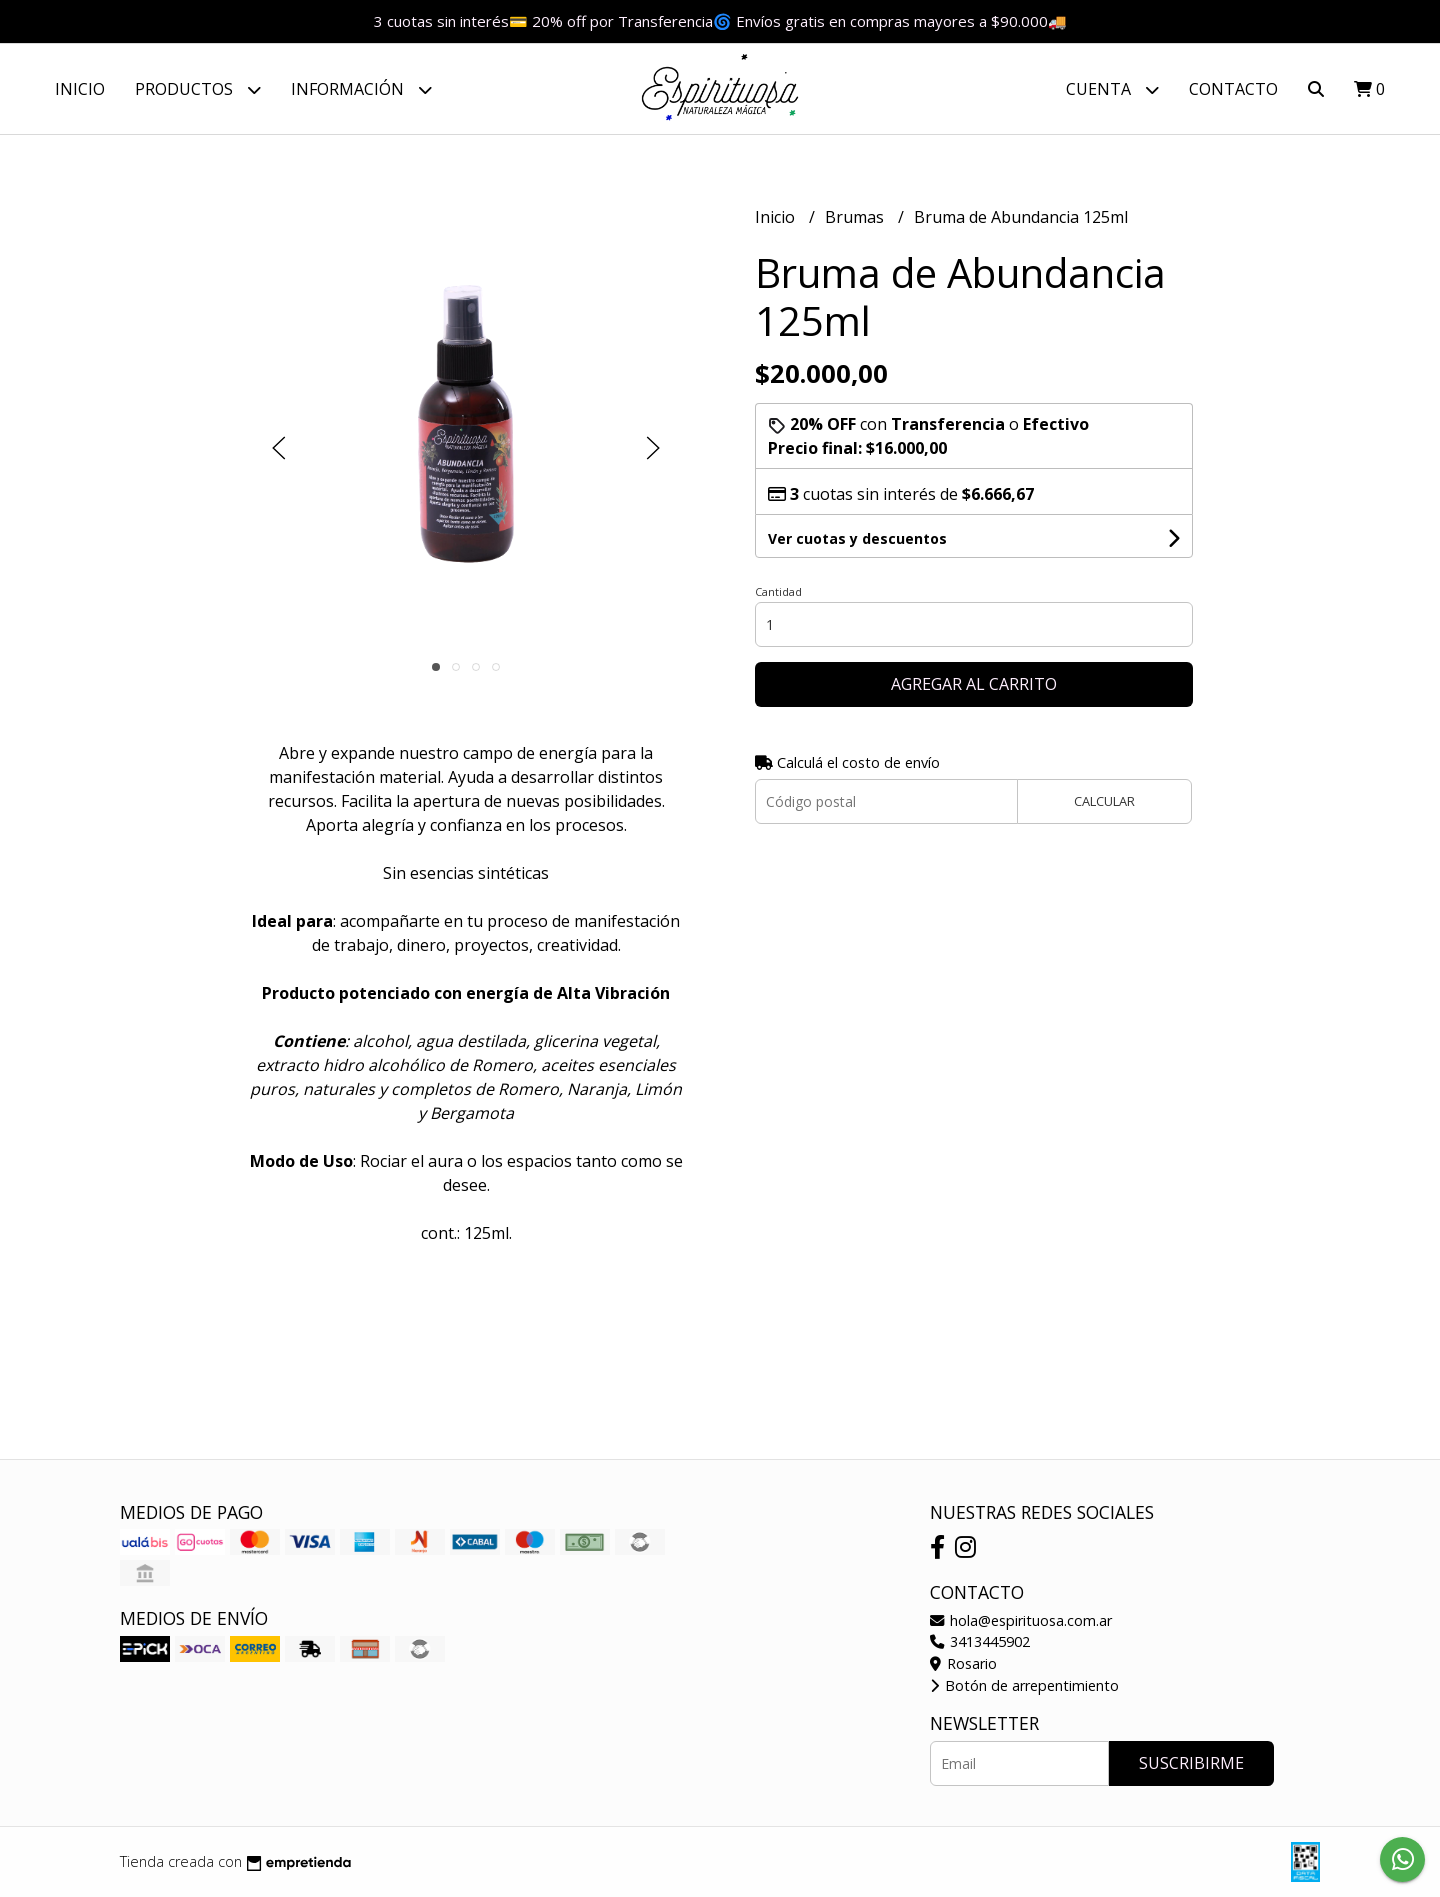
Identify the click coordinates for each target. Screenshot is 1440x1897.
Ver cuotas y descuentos (857, 538)
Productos (198, 89)
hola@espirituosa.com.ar (1021, 1620)
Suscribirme (1191, 1763)
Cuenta (1112, 89)
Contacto (1233, 89)
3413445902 (980, 1641)
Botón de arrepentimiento (1024, 1685)
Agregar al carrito (974, 684)
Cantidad (778, 591)
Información (361, 89)
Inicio (80, 89)
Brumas (856, 217)
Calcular (1104, 801)
